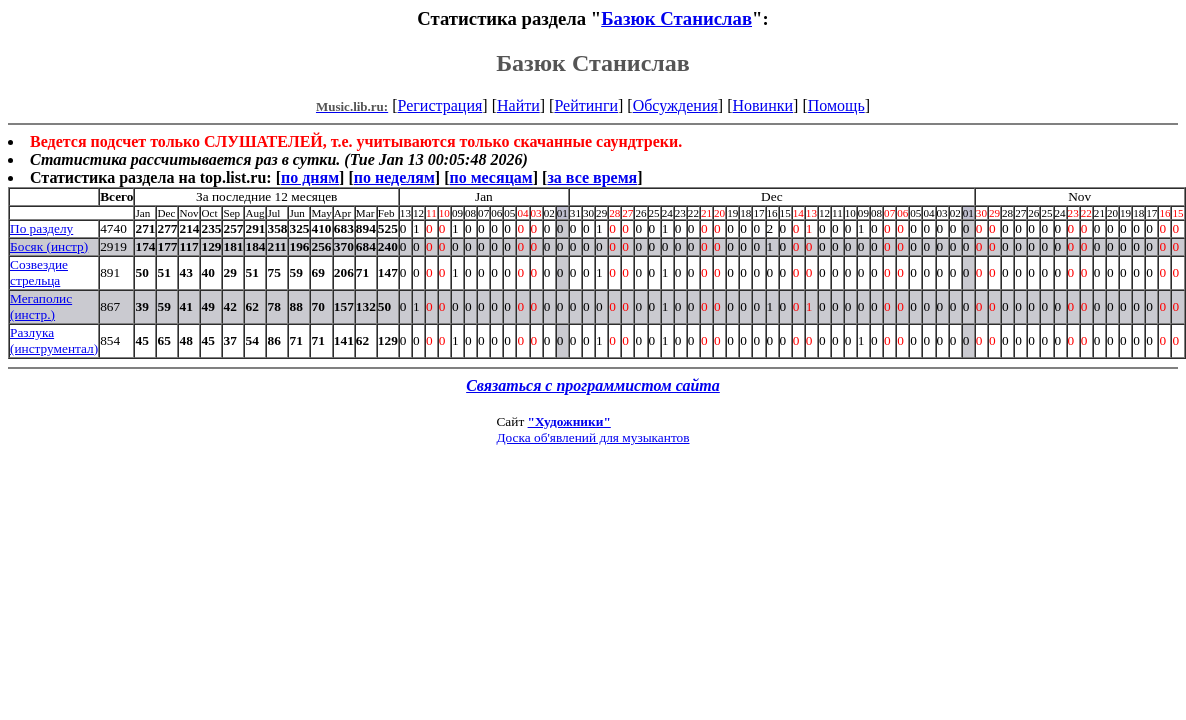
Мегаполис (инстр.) (41, 306)
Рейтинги (586, 105)
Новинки (762, 105)
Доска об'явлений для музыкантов (592, 437)
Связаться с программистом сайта (593, 385)
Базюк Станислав (676, 18)
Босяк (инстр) (49, 246)
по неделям (394, 177)
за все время (592, 177)
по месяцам (490, 177)
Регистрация (440, 105)
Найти (518, 105)
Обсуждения (675, 105)
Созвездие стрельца (39, 272)
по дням (310, 177)
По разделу (41, 228)
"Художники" (569, 421)
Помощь (836, 105)
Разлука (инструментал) (54, 340)
